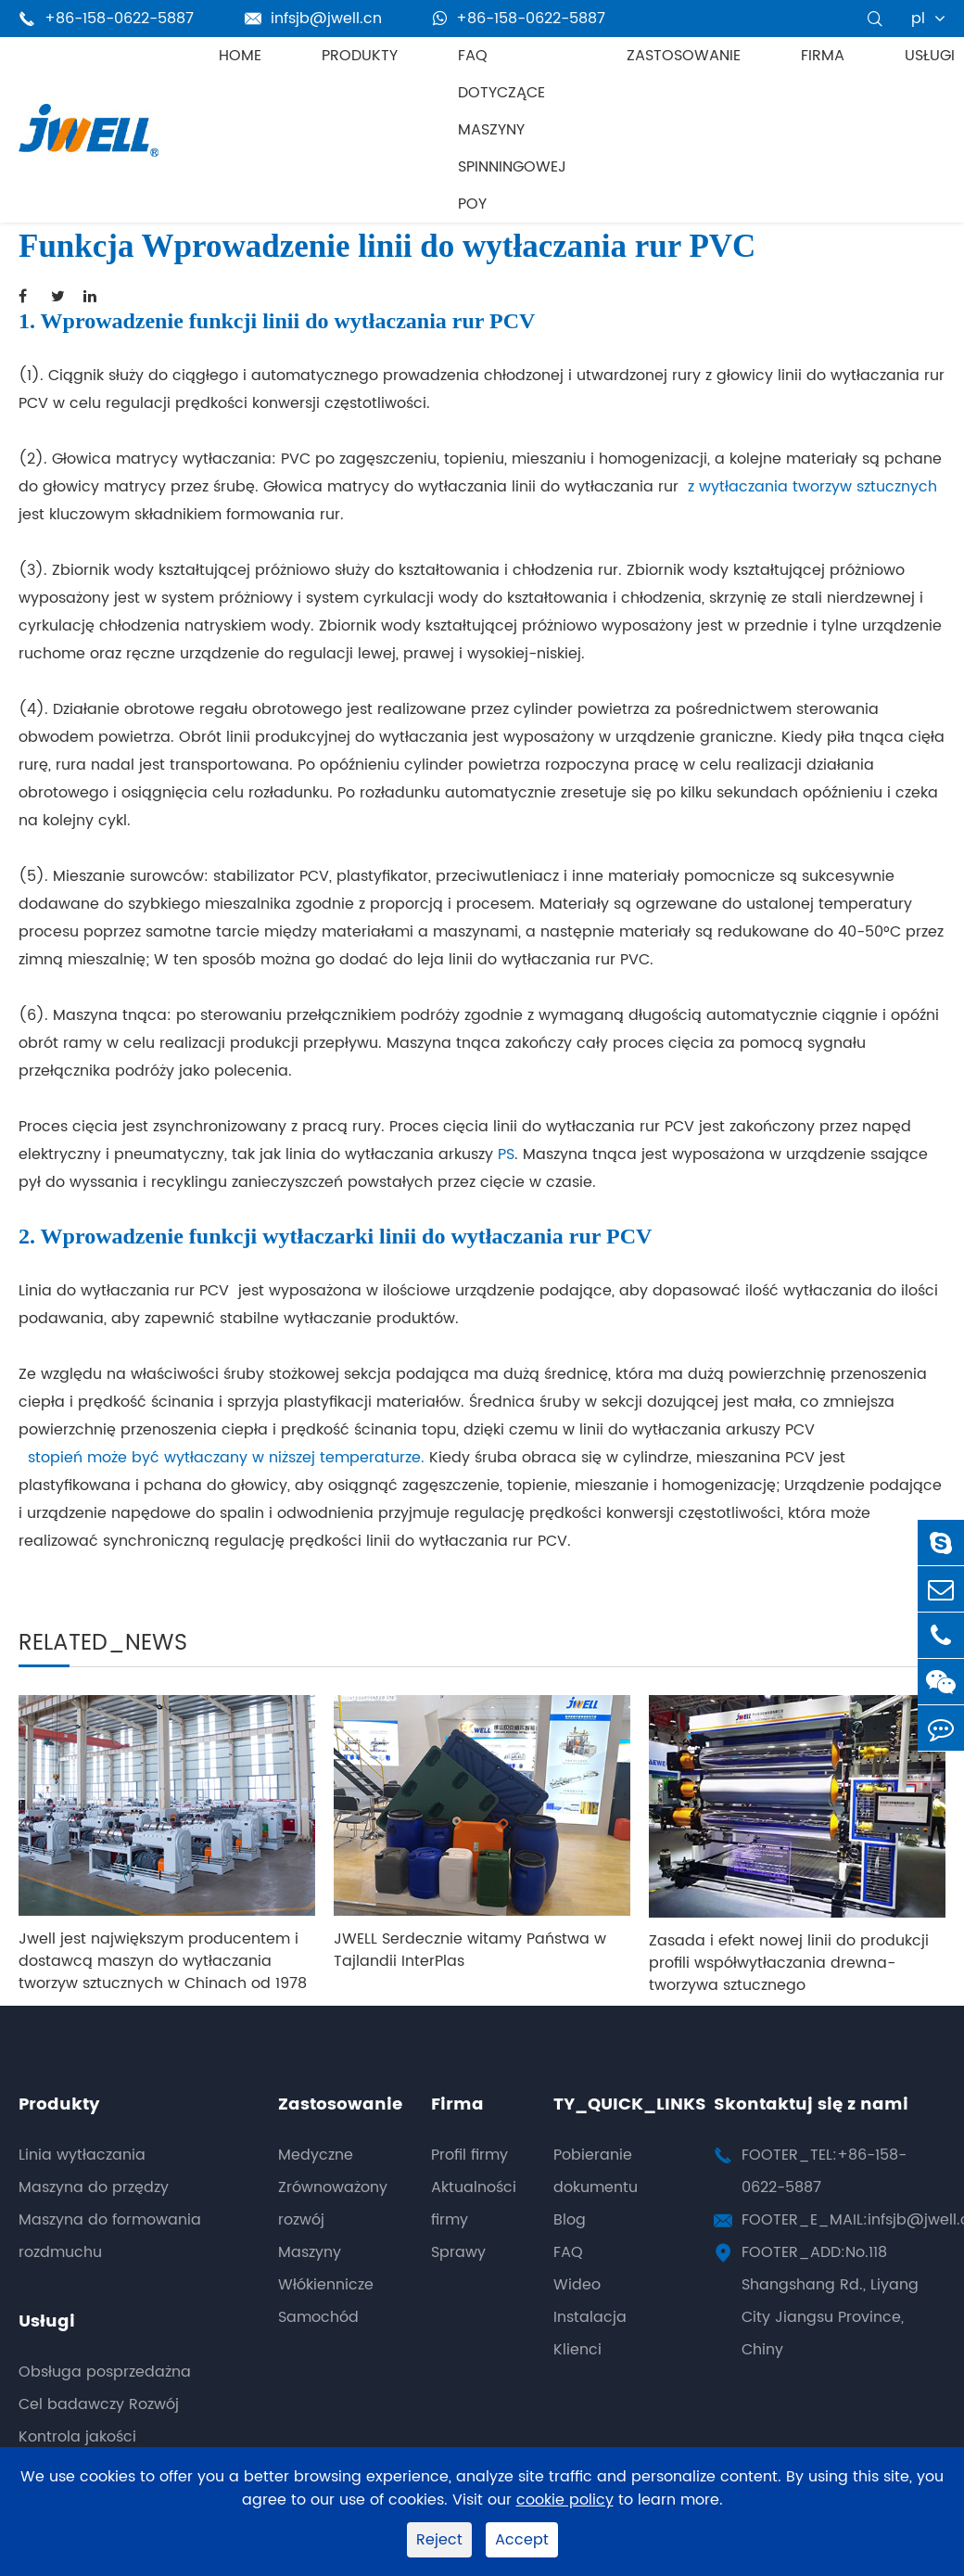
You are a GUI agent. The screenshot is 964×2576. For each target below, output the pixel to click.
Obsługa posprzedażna (105, 2372)
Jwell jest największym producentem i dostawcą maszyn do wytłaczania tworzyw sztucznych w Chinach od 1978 (163, 1961)
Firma (822, 56)
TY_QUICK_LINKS (629, 2104)
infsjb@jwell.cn (313, 18)
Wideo (577, 2285)
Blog (569, 2220)
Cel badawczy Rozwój (99, 2404)
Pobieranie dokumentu (595, 2171)
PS (506, 1154)
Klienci (577, 2350)
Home (240, 56)
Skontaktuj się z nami (811, 2104)
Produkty (360, 56)
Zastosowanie (684, 56)
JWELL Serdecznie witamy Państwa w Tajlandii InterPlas (470, 1950)
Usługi (930, 56)
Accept (522, 2540)
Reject (439, 2540)
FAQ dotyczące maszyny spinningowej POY (512, 130)
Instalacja (590, 2317)
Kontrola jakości (77, 2437)
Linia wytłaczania (82, 2155)
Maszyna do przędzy (94, 2187)
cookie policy (565, 2500)
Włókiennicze (326, 2285)
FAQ (568, 2252)
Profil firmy (469, 2155)
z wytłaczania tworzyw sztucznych (812, 487)
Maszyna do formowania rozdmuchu (110, 2236)
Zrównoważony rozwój (332, 2203)
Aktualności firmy (473, 2203)
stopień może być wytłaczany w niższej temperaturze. (222, 1458)
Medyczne (315, 2155)
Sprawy (458, 2252)
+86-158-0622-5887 (519, 18)
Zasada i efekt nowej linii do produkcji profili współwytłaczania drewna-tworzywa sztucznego (789, 1963)
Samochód (318, 2317)
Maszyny (309, 2252)
